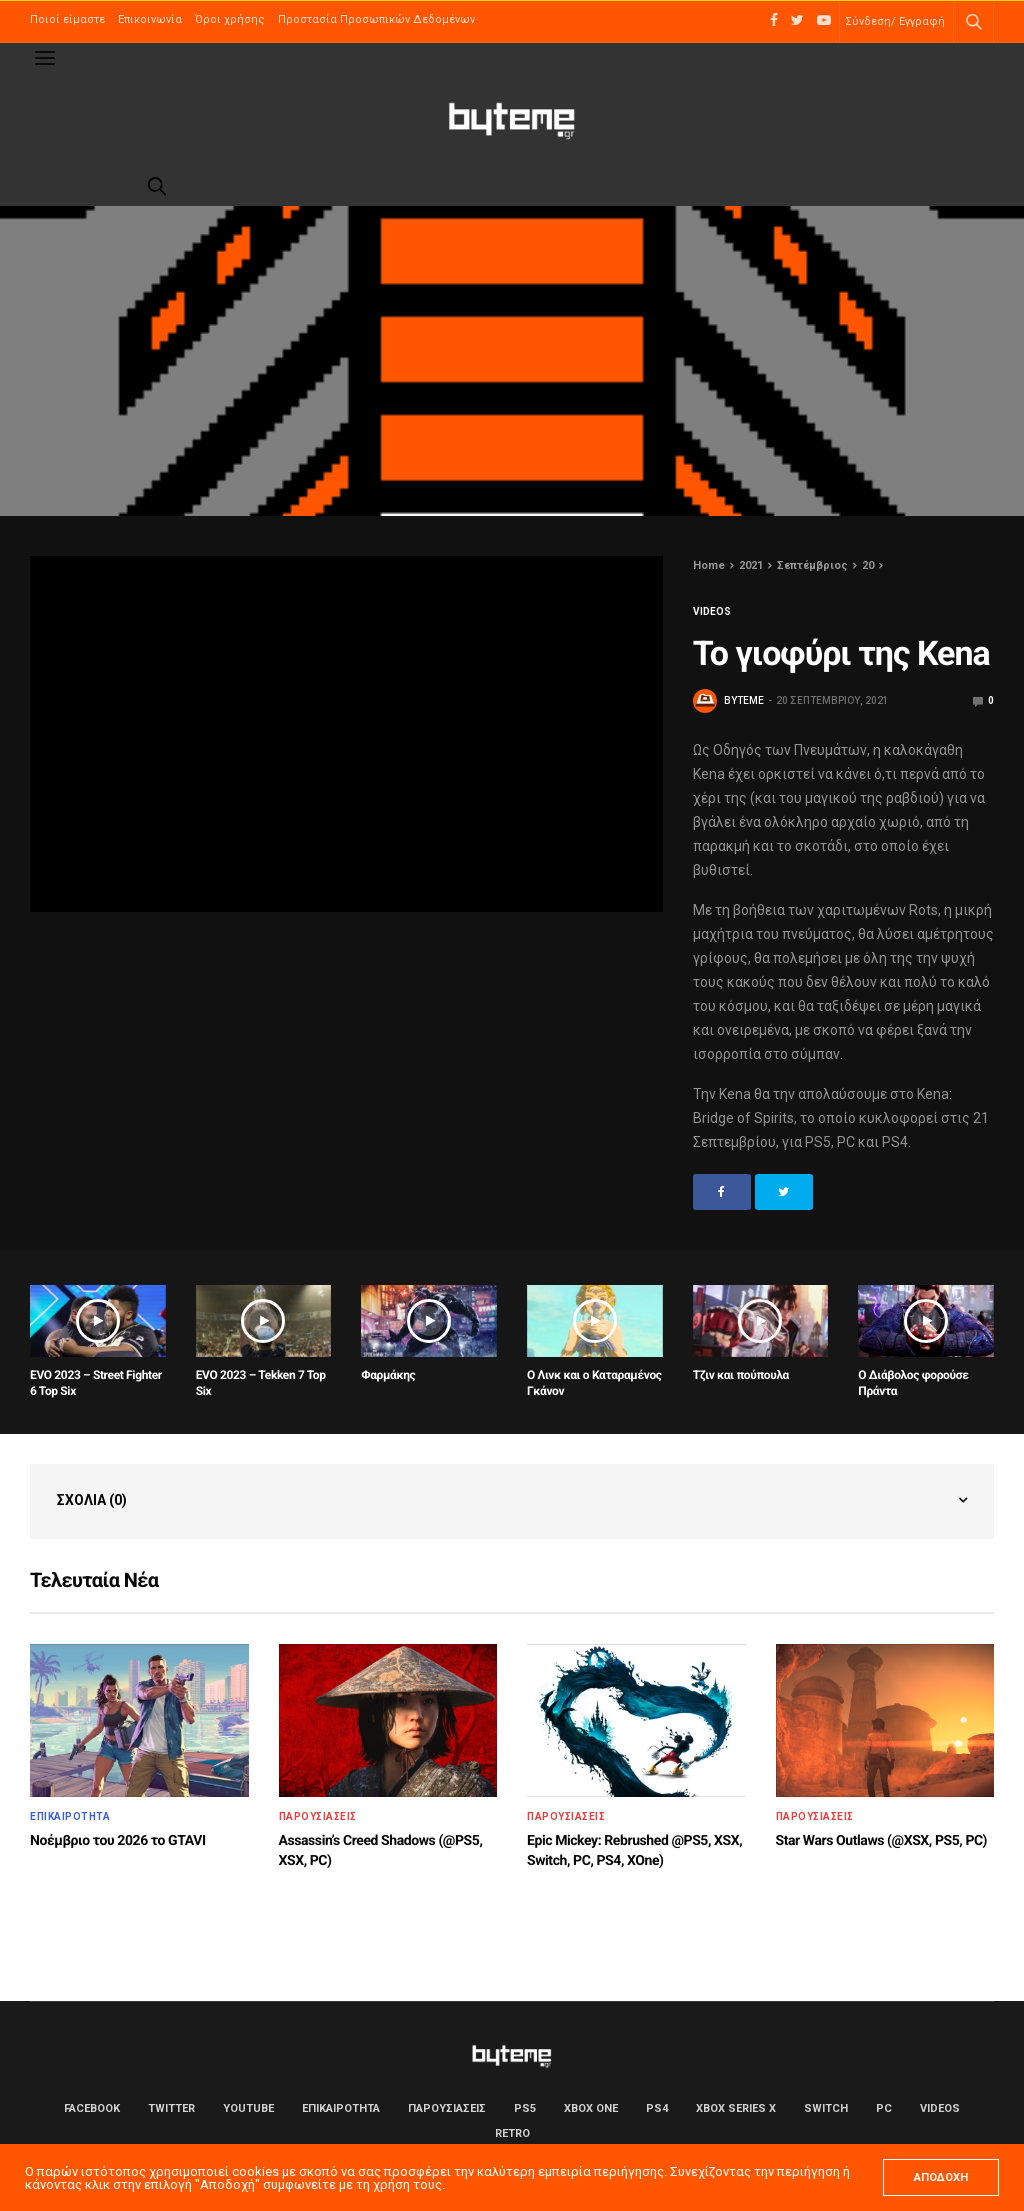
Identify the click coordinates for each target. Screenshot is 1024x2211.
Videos (712, 612)
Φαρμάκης (388, 1375)
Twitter (171, 2108)
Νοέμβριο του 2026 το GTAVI (118, 1841)
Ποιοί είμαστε (67, 19)
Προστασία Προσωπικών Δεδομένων (376, 19)
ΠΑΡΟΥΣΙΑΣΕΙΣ (318, 1817)
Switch (826, 2108)
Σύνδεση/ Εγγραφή (895, 21)
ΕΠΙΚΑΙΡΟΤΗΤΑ (70, 1817)
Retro (512, 2133)
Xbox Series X (736, 2108)
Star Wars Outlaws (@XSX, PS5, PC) (882, 1841)
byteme (744, 700)
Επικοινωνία (150, 19)
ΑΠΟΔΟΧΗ (941, 2177)
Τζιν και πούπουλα (741, 1375)
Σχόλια (92, 1500)
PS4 (657, 2108)
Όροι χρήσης (230, 19)
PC (884, 2108)
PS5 (525, 2108)
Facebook (92, 2108)
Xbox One (591, 2108)
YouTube (248, 2108)
